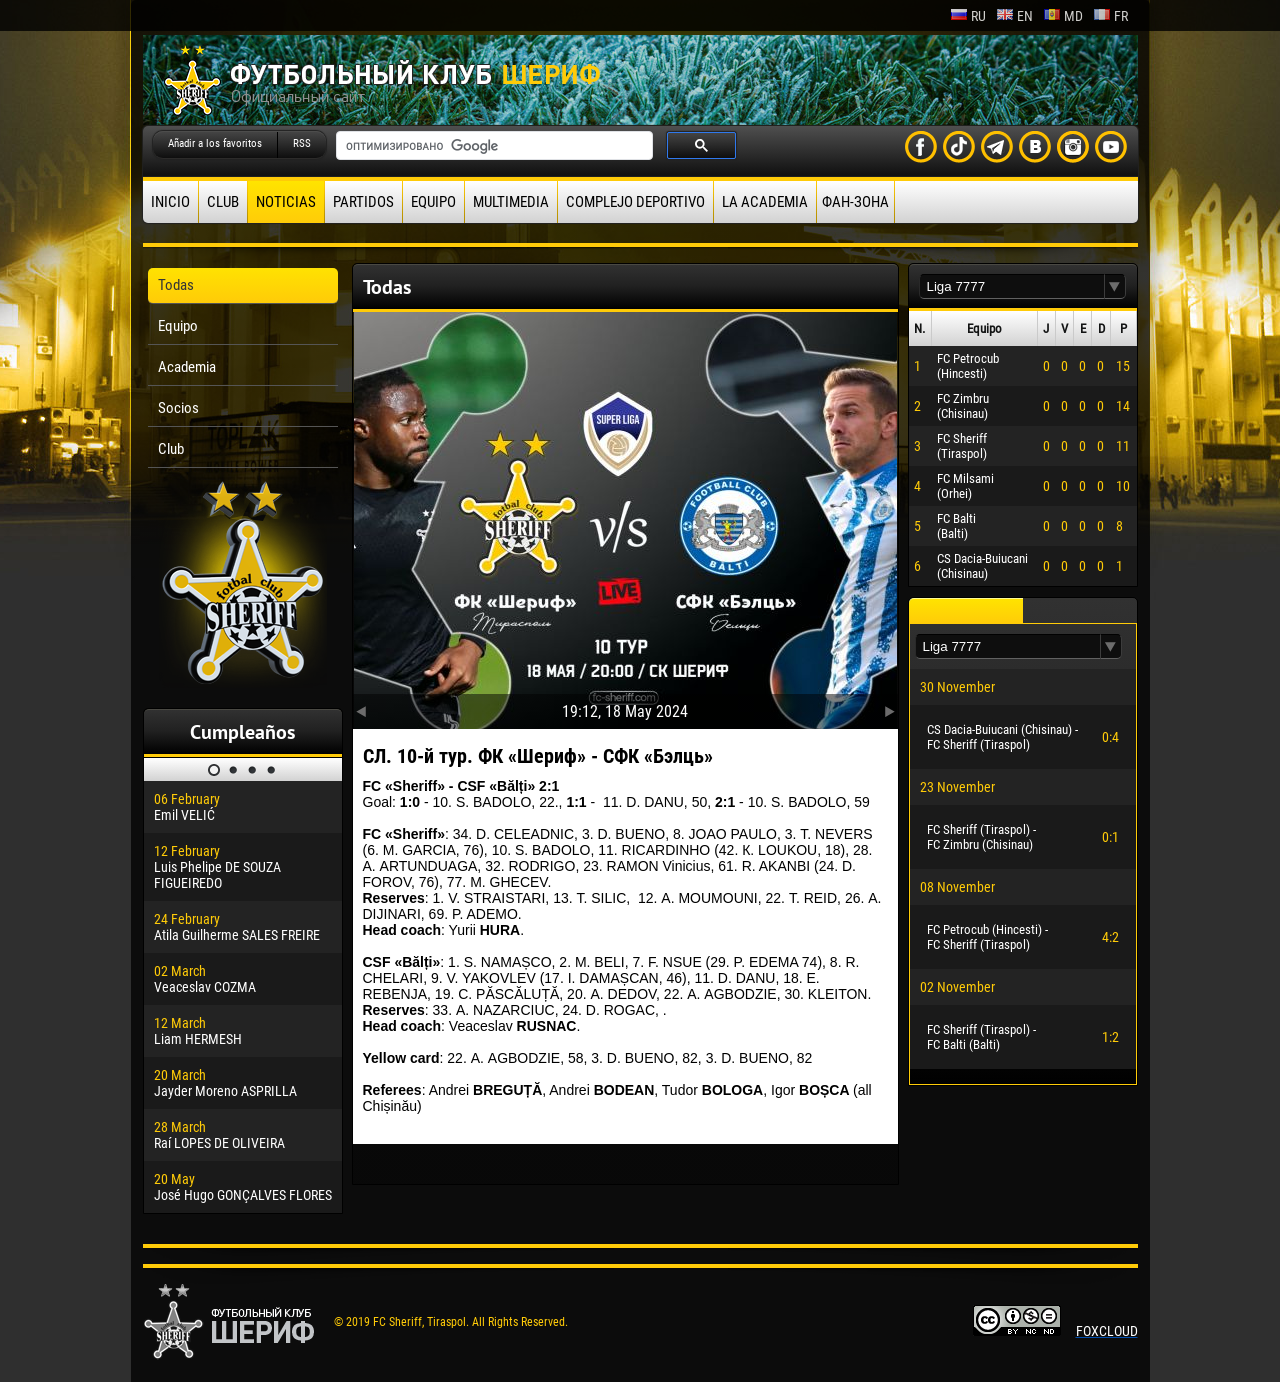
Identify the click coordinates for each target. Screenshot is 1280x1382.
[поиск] (492, 146)
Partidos (363, 202)
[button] (1115, 286)
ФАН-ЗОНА (855, 202)
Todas (176, 285)
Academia (187, 367)
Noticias (286, 202)
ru (968, 16)
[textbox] (1012, 286)
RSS (302, 143)
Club (223, 202)
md (1063, 16)
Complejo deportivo (635, 202)
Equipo (433, 202)
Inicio (170, 202)
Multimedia (511, 202)
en (1014, 16)
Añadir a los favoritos (215, 143)
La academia (765, 202)
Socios (178, 408)
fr (1110, 16)
